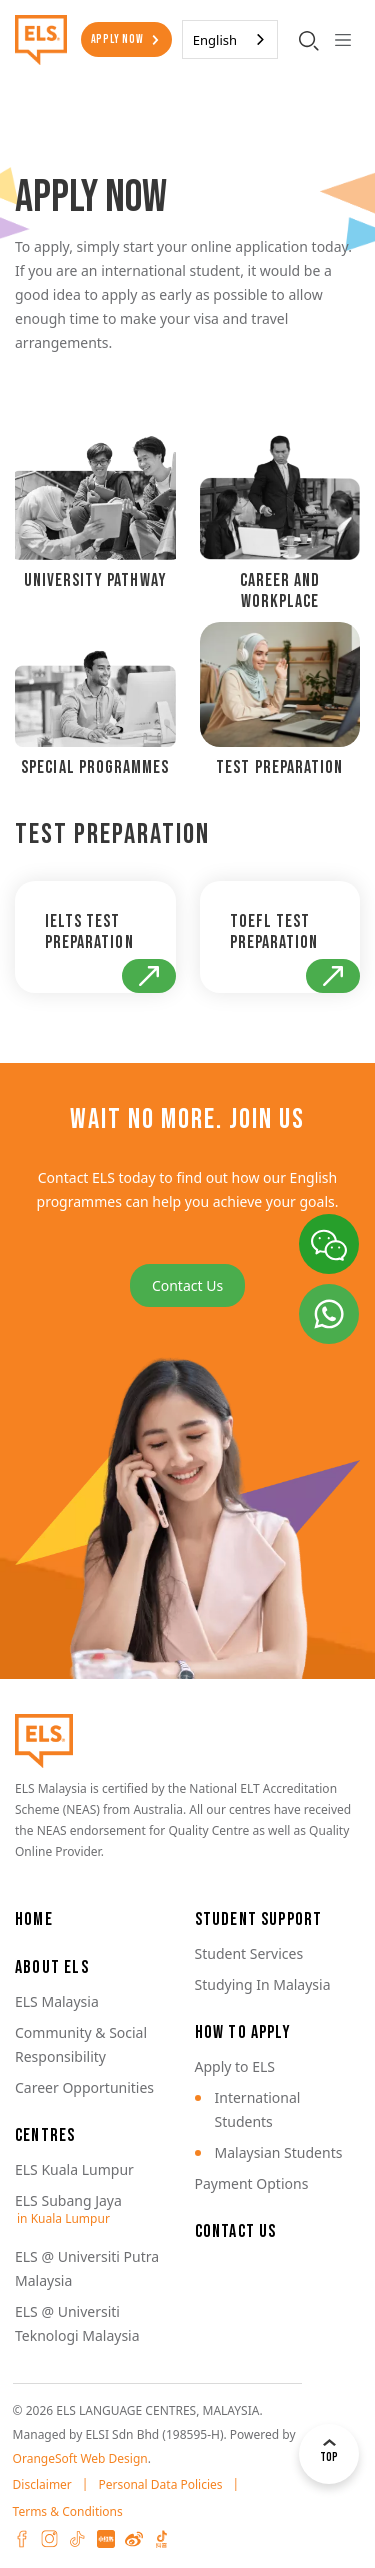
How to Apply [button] (243, 2032)
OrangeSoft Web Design (80, 2458)
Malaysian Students (279, 2152)
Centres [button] (45, 2135)
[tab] (95, 518)
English (215, 40)
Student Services (249, 1953)
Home (34, 1919)
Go (149, 976)
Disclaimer (42, 2484)
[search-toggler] (309, 40)
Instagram (50, 2539)
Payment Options (252, 2183)
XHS (106, 2539)
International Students (258, 2109)
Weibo (134, 2539)
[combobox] (230, 39)
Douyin (162, 2539)
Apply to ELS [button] (235, 2066)
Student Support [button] (259, 1919)
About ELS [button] (52, 1967)
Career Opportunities (84, 2087)
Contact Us (187, 1285)
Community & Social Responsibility (81, 2044)
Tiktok (78, 2539)
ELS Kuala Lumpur (74, 2169)
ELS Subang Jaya (68, 2200)
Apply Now (117, 39)
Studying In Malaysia (263, 1984)
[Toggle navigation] (342, 39)
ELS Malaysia (57, 2001)
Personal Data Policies (160, 2484)
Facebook (22, 2539)
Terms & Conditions (68, 2511)
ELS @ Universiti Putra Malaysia (87, 2268)
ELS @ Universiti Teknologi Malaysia (77, 2323)
